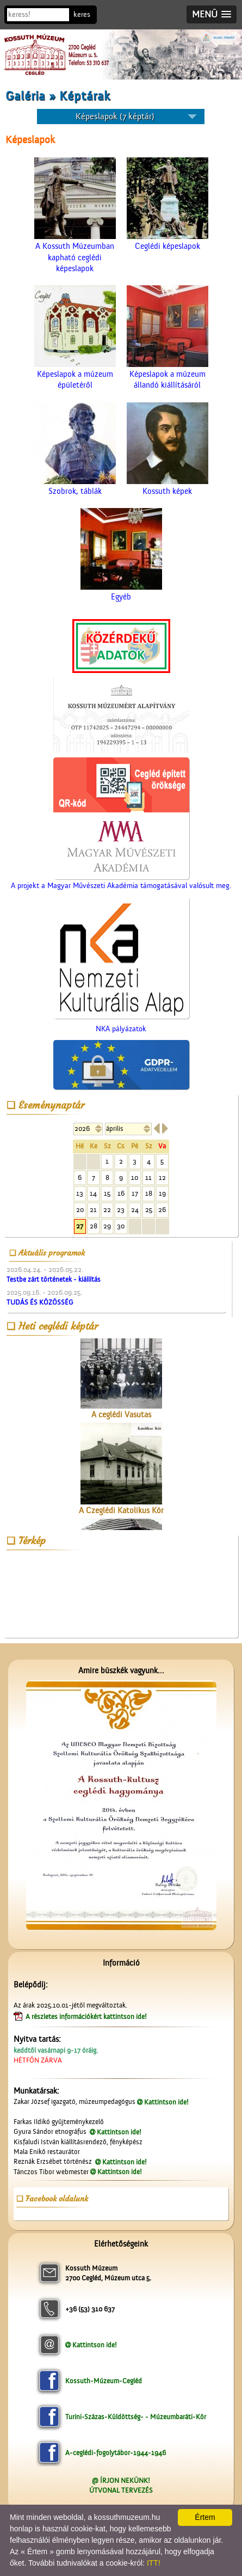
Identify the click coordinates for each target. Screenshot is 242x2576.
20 (80, 1210)
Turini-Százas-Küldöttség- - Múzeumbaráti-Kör (135, 2417)
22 (107, 1210)
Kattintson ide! (166, 2102)
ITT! (153, 2563)
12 (162, 1177)
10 (134, 1177)
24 (135, 1210)
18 (148, 1193)
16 (121, 1193)
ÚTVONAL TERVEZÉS (121, 2490)
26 (162, 1210)
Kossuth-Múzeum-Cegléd (103, 2381)
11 (148, 1177)
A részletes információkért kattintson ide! (87, 2016)
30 (121, 1226)
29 (107, 1226)
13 (79, 1193)
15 (107, 1193)
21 (93, 1210)
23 (121, 1210)
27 (79, 1226)
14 (93, 1193)
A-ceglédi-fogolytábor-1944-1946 (115, 2453)
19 (162, 1193)
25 (148, 1210)
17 (135, 1193)
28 (93, 1226)
